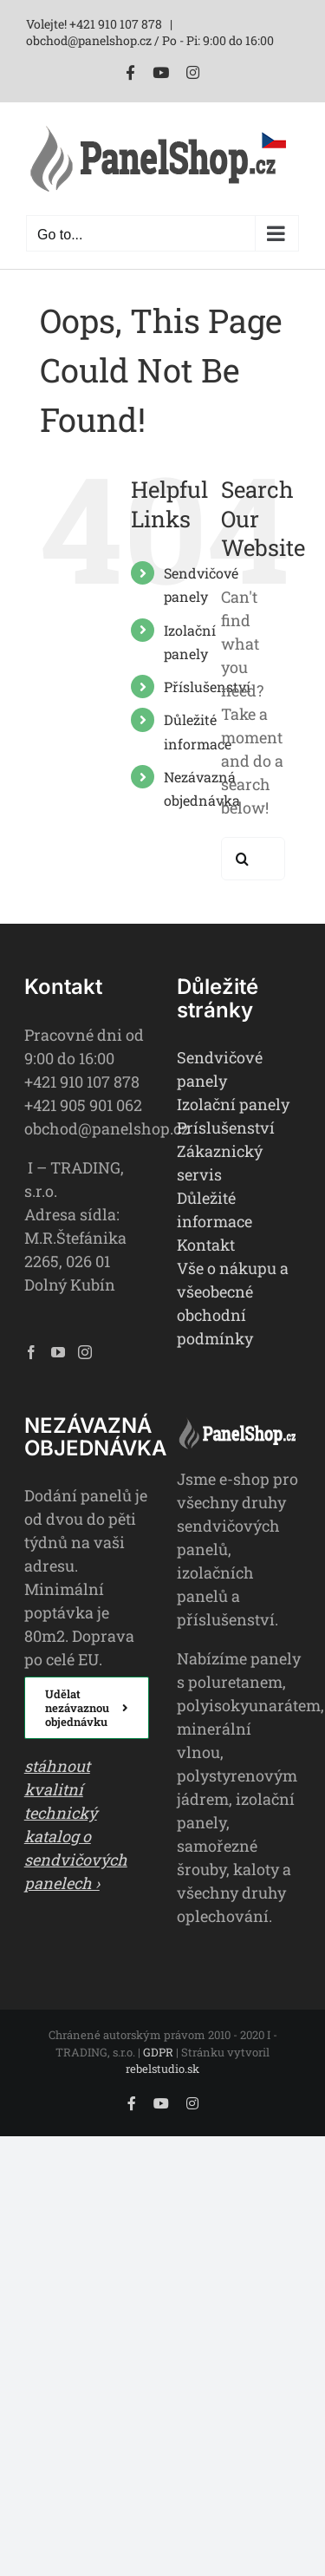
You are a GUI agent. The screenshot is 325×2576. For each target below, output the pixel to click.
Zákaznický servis (220, 1163)
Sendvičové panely (220, 1069)
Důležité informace (214, 1209)
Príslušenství (226, 1127)
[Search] (242, 858)
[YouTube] (58, 1352)
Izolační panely (233, 1104)
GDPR (158, 2052)
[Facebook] (31, 1352)
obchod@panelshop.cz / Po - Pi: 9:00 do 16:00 (150, 40)
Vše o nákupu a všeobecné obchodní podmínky (233, 1303)
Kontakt (206, 1244)
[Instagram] (85, 1352)
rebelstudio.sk (162, 2068)
